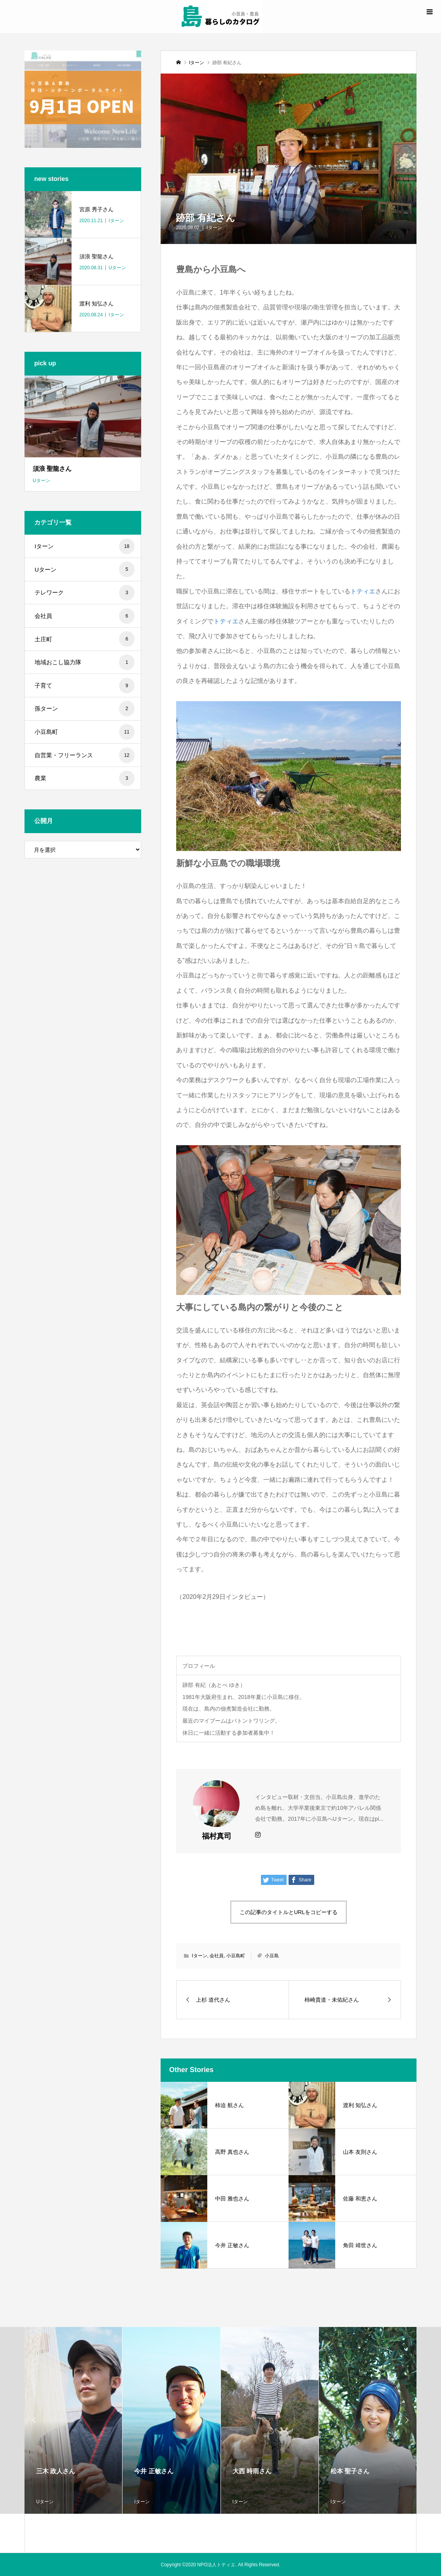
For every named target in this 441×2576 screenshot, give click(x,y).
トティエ (362, 591)
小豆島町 (235, 1955)
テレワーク (85, 592)
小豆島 (272, 1955)
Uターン (85, 569)
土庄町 (85, 639)
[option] (73, 2420)
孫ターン (85, 708)
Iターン (214, 227)
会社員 (217, 1955)
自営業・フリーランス (85, 755)
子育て (85, 685)
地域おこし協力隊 (85, 662)
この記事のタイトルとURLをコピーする (289, 1912)
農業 (85, 778)
